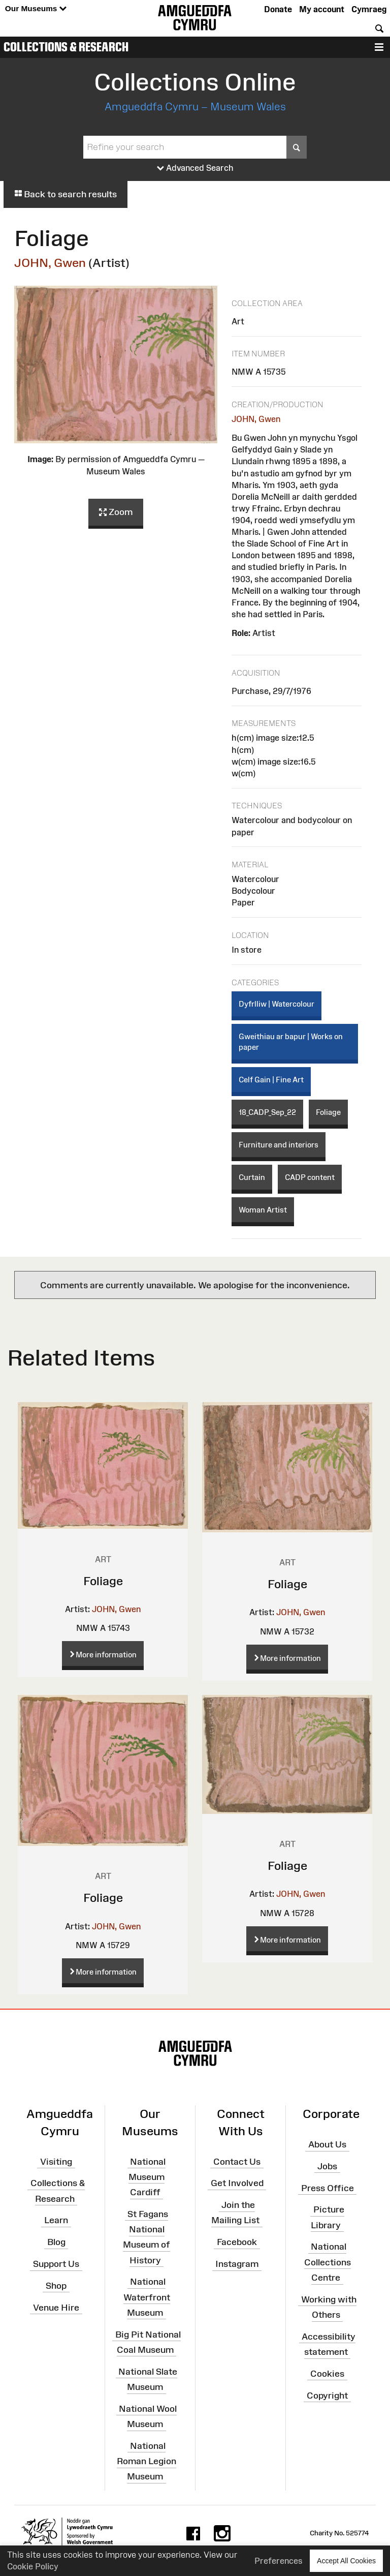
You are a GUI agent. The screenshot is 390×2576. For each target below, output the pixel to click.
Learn (56, 2220)
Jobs (327, 2166)
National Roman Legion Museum (146, 2461)
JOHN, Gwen (50, 262)
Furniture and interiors (278, 1144)
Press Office (327, 2188)
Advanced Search (195, 168)
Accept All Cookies (346, 2560)
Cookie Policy (32, 2566)
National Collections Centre (327, 2261)
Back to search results (65, 194)
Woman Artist (263, 1209)
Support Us (56, 2264)
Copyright (327, 2395)
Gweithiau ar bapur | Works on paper (291, 1041)
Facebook (237, 2242)
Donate (278, 9)
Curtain (252, 1177)
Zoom (116, 512)
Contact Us (237, 2161)
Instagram (236, 2264)
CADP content (310, 1177)
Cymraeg (368, 9)
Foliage (328, 1112)
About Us (327, 2144)
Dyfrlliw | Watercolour (276, 1003)
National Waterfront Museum (146, 2297)
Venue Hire (56, 2307)
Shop (56, 2286)
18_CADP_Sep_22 (267, 1112)
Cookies (327, 2374)
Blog (56, 2242)
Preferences (278, 2560)
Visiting (56, 2161)
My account (321, 9)
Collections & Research (66, 46)
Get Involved (237, 2183)
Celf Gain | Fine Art (271, 1079)
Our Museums (36, 9)
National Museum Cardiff (147, 2176)
